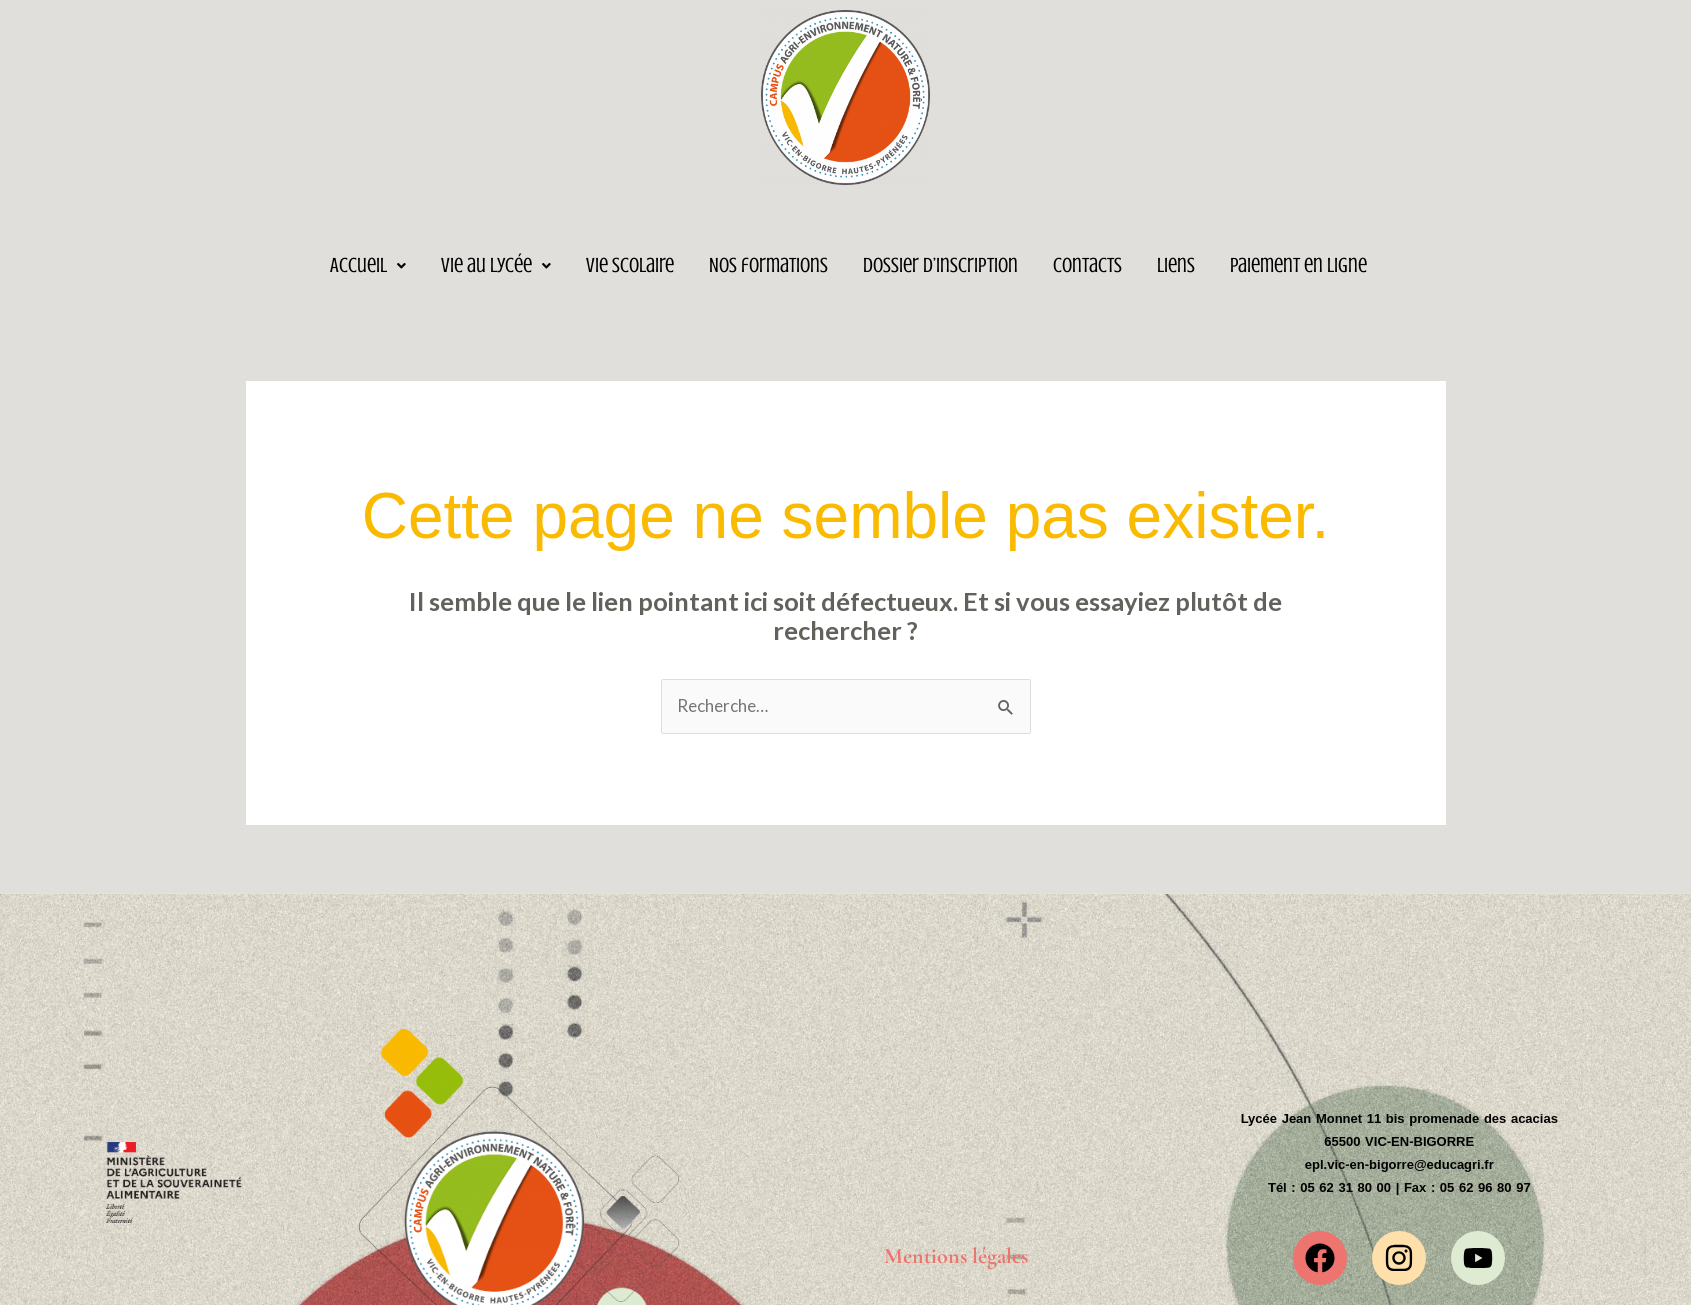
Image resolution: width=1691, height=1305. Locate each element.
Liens (1176, 265)
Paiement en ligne (1298, 265)
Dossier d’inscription (940, 265)
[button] (368, 265)
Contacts (1087, 265)
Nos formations (768, 265)
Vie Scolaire (630, 265)
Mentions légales (956, 1256)
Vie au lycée (496, 265)
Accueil (368, 265)
